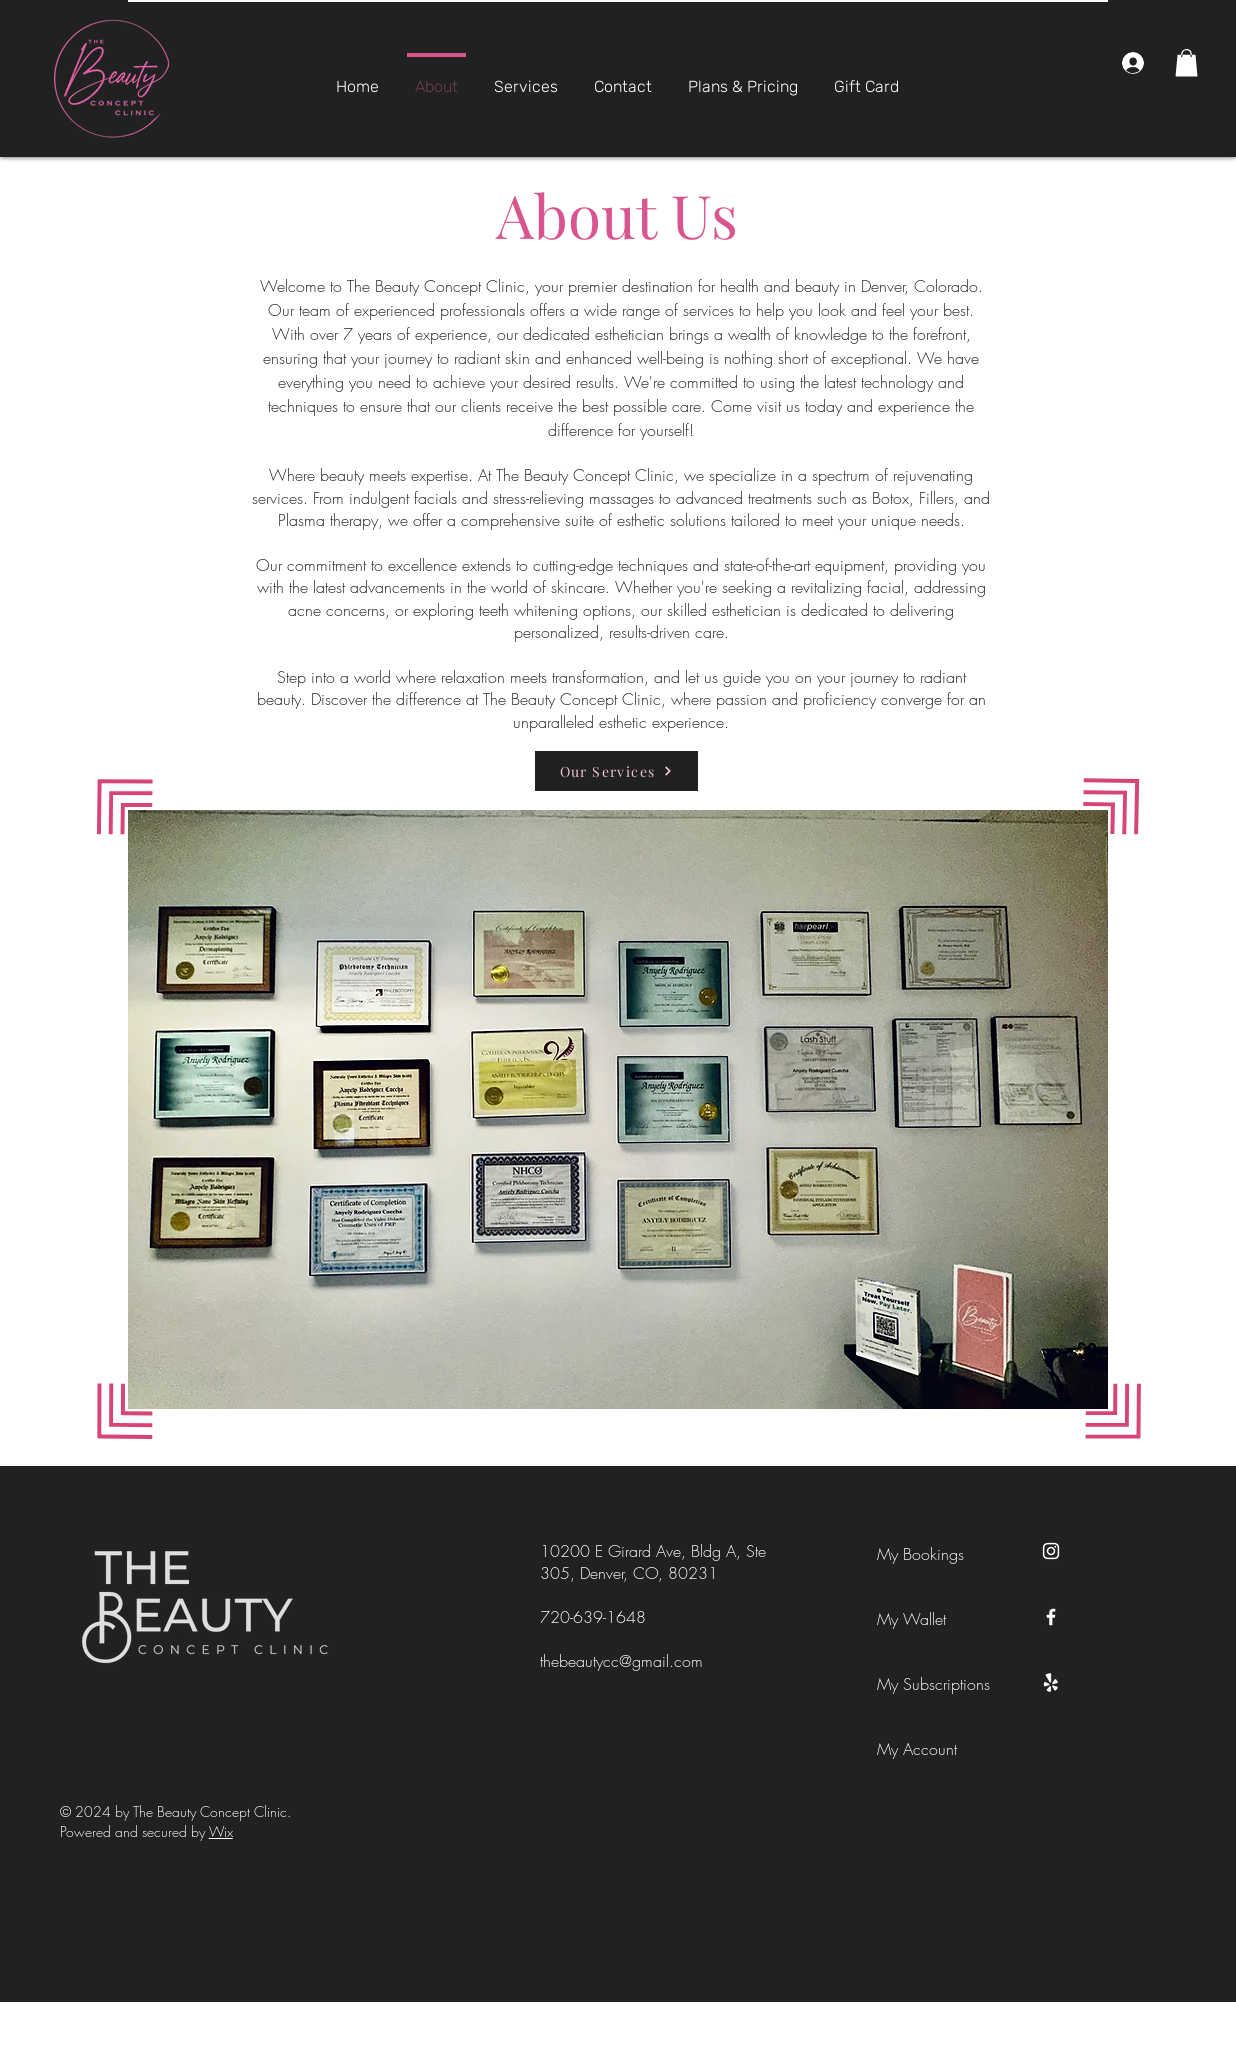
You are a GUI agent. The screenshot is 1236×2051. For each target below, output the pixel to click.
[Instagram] (1051, 1551)
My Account (917, 1749)
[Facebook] (1051, 1617)
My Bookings (920, 1554)
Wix (221, 1831)
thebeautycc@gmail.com (621, 1661)
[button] (1186, 62)
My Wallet (911, 1619)
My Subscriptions (922, 1684)
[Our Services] (616, 771)
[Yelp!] (1051, 1683)
